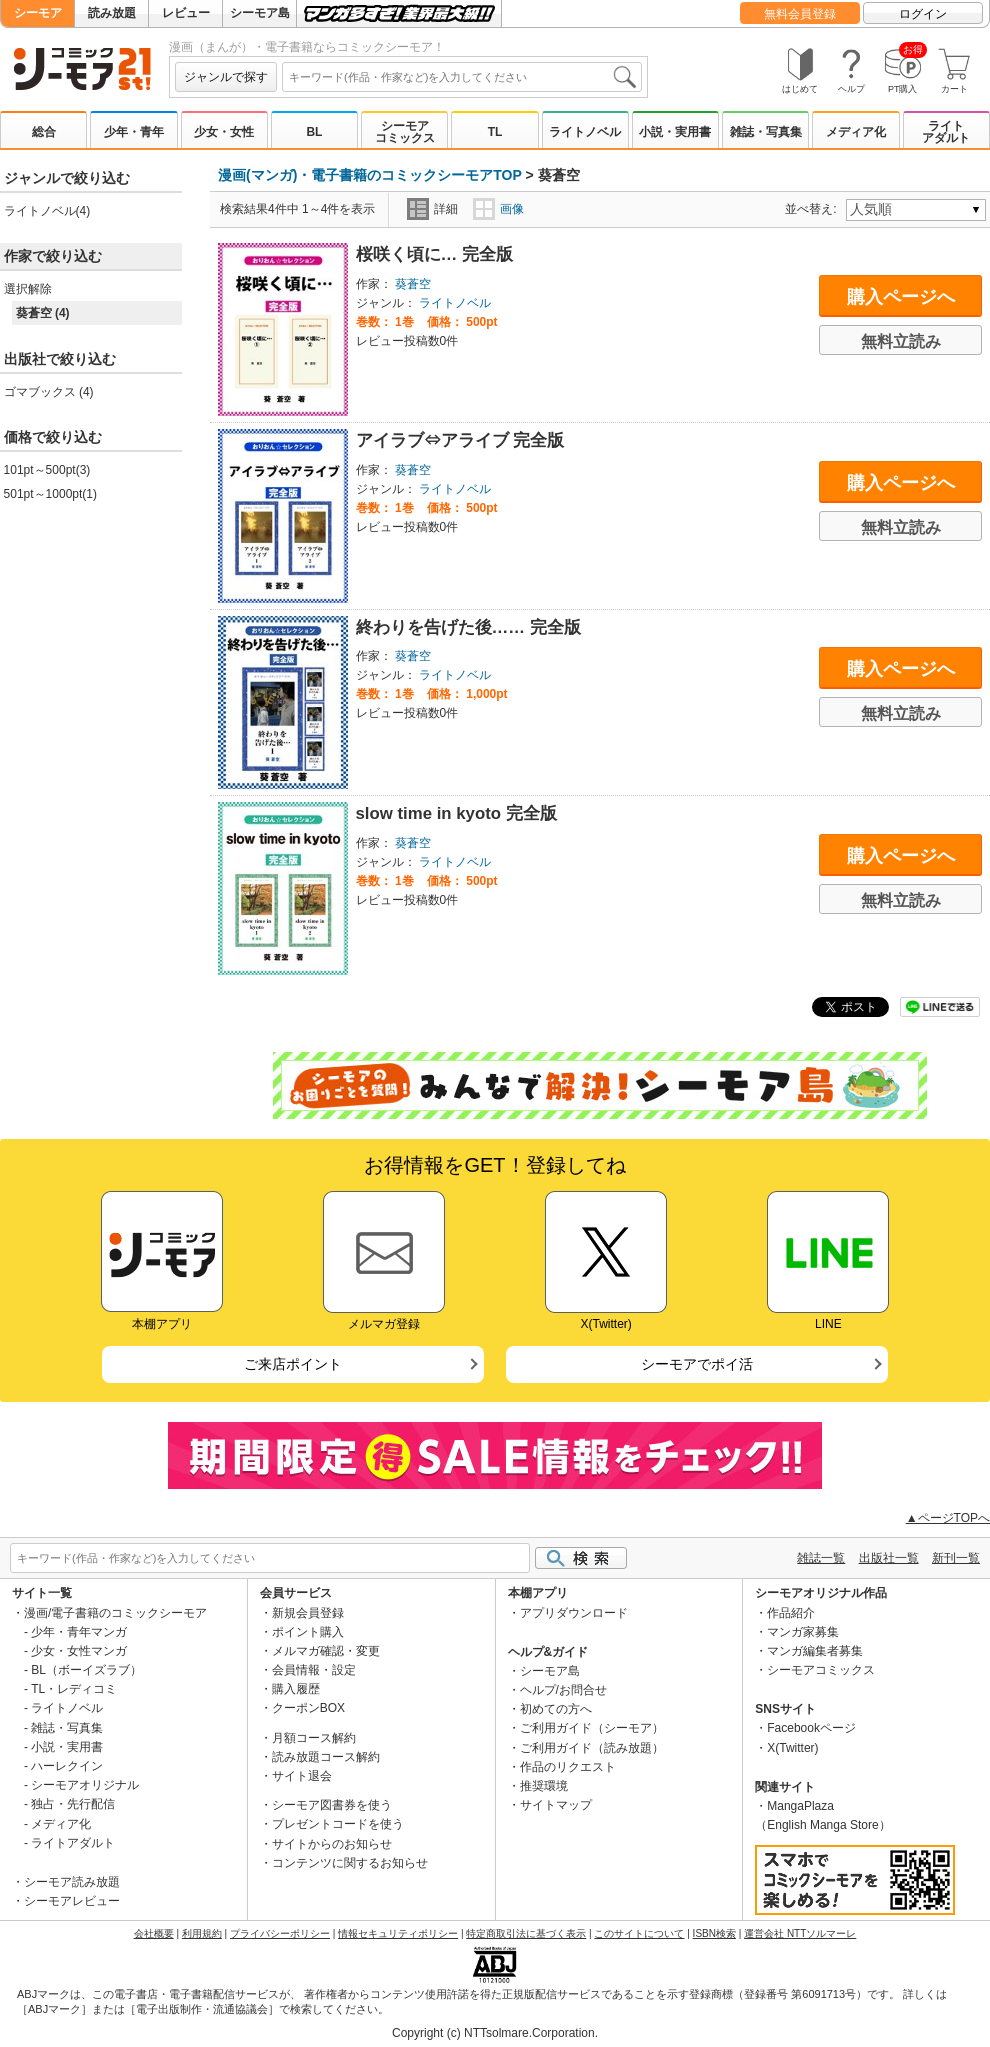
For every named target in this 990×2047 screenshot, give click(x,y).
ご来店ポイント (293, 1364)
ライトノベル (585, 132)
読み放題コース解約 (326, 1757)
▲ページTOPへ (948, 1518)
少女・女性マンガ (79, 1651)
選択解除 (28, 289)
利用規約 (202, 1933)
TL (495, 132)
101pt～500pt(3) (47, 470)
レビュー (186, 13)
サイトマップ (556, 1805)
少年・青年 (134, 132)
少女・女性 (224, 132)
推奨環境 (544, 1786)
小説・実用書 (675, 132)
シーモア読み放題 (72, 1882)
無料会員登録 (800, 14)
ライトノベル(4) (47, 211)
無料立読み (901, 341)
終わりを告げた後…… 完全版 (468, 627)
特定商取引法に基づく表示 (526, 1933)
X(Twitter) (792, 1748)
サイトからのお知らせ (332, 1844)
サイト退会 (302, 1776)
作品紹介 (791, 1613)
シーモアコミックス (405, 132)
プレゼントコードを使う (338, 1824)
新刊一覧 (956, 1558)
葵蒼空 (413, 284)
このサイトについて (639, 1933)
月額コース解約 (314, 1738)
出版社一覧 (889, 1558)
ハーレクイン (67, 1766)
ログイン (923, 14)
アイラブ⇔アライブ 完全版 (460, 440)
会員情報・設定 (314, 1670)
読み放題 (112, 13)
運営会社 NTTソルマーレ (800, 1933)
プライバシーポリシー (280, 1933)
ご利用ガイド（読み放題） (592, 1748)
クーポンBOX (308, 1708)
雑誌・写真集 (766, 132)
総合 (44, 132)
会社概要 (154, 1933)
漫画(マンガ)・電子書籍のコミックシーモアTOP (370, 175)
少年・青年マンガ (79, 1632)
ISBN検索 (714, 1933)
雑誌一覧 (821, 1558)
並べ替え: (813, 209)
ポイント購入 (308, 1632)
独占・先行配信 (73, 1804)
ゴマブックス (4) (49, 392)
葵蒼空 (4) (43, 313)
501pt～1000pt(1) (50, 494)
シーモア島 (260, 13)
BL (314, 132)
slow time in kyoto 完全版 (456, 813)
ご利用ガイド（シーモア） (592, 1728)
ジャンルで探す (226, 77)
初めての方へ (556, 1709)
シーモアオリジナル (85, 1785)
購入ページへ (901, 297)
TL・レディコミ (74, 1689)
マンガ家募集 (803, 1632)
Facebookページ (811, 1728)
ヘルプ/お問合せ (563, 1690)
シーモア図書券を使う (332, 1805)
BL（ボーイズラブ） (86, 1670)
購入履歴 (296, 1689)
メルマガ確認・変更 (326, 1651)
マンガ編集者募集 (815, 1651)
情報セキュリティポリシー (398, 1933)
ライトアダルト (946, 132)
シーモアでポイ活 (697, 1364)
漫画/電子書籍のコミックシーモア (115, 1613)
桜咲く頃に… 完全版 (434, 254)
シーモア (38, 13)
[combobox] (462, 77)
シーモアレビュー (72, 1901)
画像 (498, 209)
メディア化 (856, 132)
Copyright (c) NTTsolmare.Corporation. (495, 2033)
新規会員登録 (308, 1613)
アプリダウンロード (574, 1613)
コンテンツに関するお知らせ (350, 1863)
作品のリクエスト (568, 1767)
